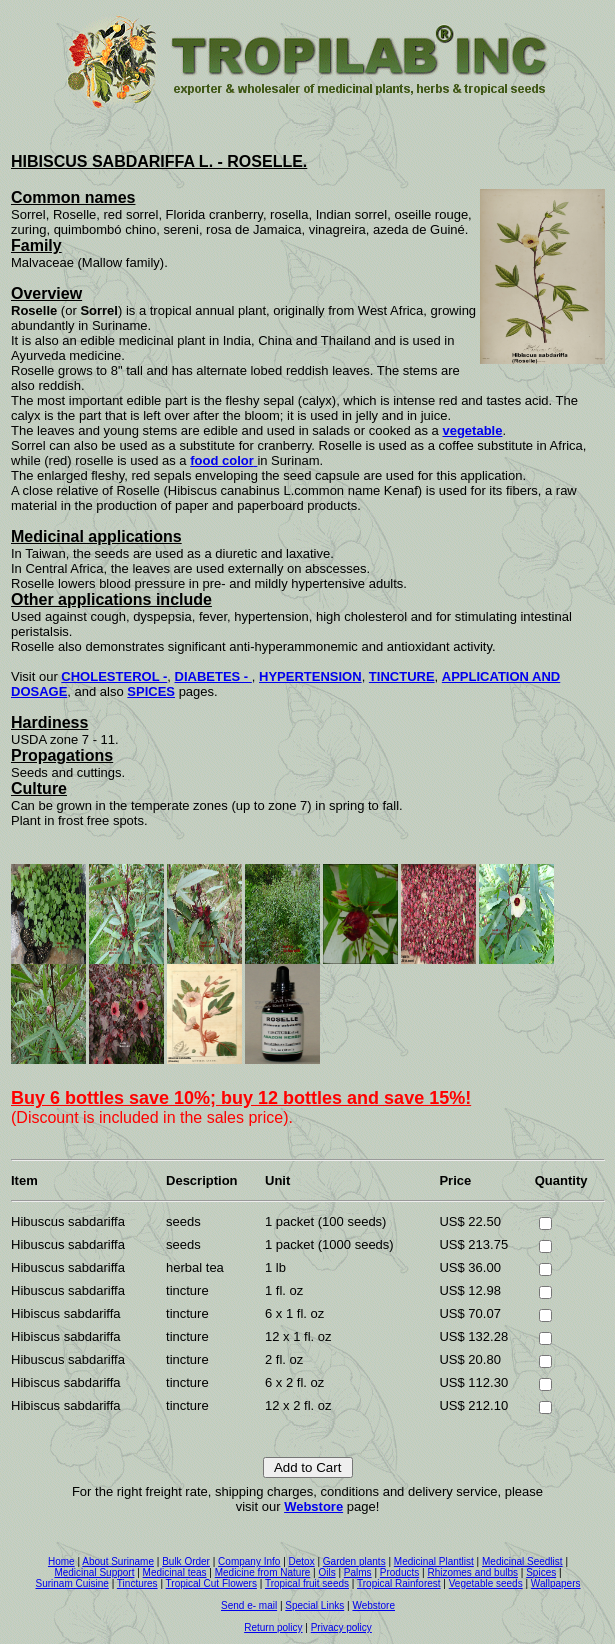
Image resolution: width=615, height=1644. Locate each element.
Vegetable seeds (486, 1583)
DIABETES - (213, 676)
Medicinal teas (175, 1572)
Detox (302, 1561)
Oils (326, 1572)
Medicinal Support (94, 1572)
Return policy (273, 1627)
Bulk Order (186, 1561)
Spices (541, 1572)
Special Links (314, 1605)
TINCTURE (402, 676)
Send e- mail (249, 1605)
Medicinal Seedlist (522, 1561)
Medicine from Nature (263, 1572)
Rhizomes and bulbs (472, 1572)
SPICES (151, 691)
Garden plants (354, 1561)
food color (222, 460)
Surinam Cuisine (72, 1583)
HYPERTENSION (310, 676)
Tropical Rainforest (399, 1583)
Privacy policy (341, 1627)
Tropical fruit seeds (307, 1583)
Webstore (313, 1506)
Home (61, 1561)
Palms (358, 1572)
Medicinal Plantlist (434, 1561)
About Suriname (118, 1561)
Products (399, 1572)
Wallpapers (556, 1583)
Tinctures (137, 1583)
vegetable (472, 430)
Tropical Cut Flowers (211, 1583)
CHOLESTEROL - (114, 676)
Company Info (249, 1561)
